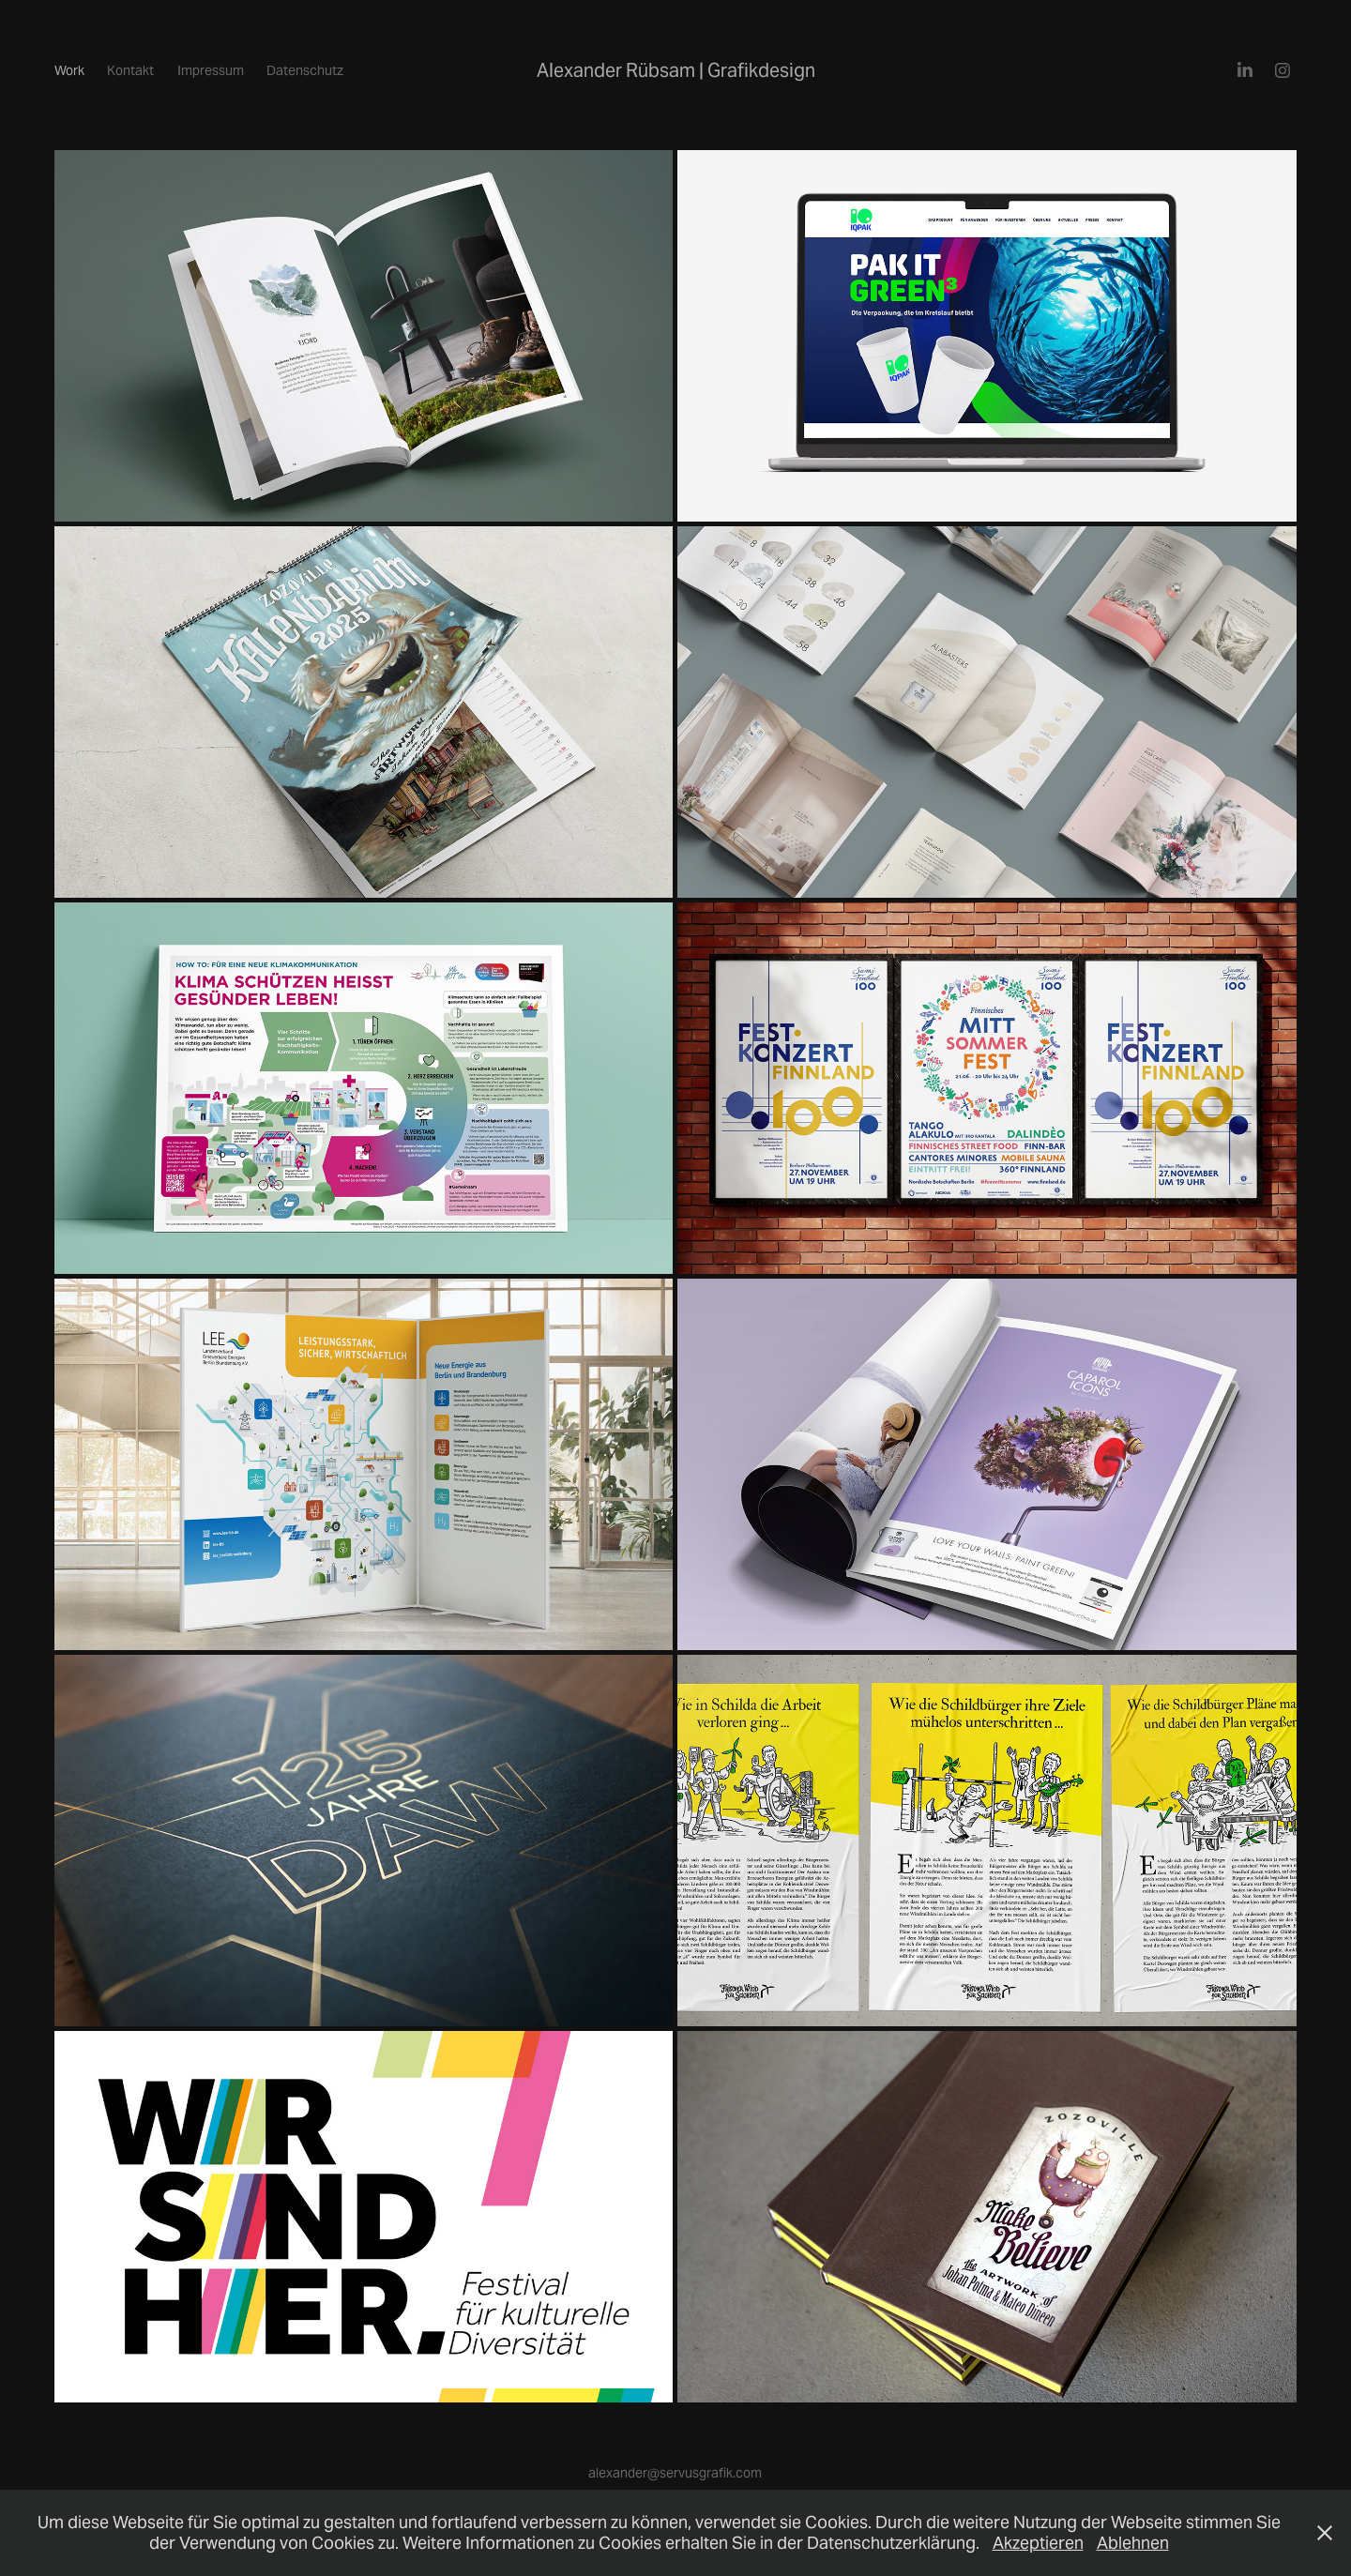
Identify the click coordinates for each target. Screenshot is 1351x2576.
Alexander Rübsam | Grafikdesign (676, 70)
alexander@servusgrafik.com (675, 2472)
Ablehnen (1133, 2542)
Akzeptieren (1038, 2542)
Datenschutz (304, 70)
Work (69, 70)
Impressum (210, 70)
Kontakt (130, 70)
